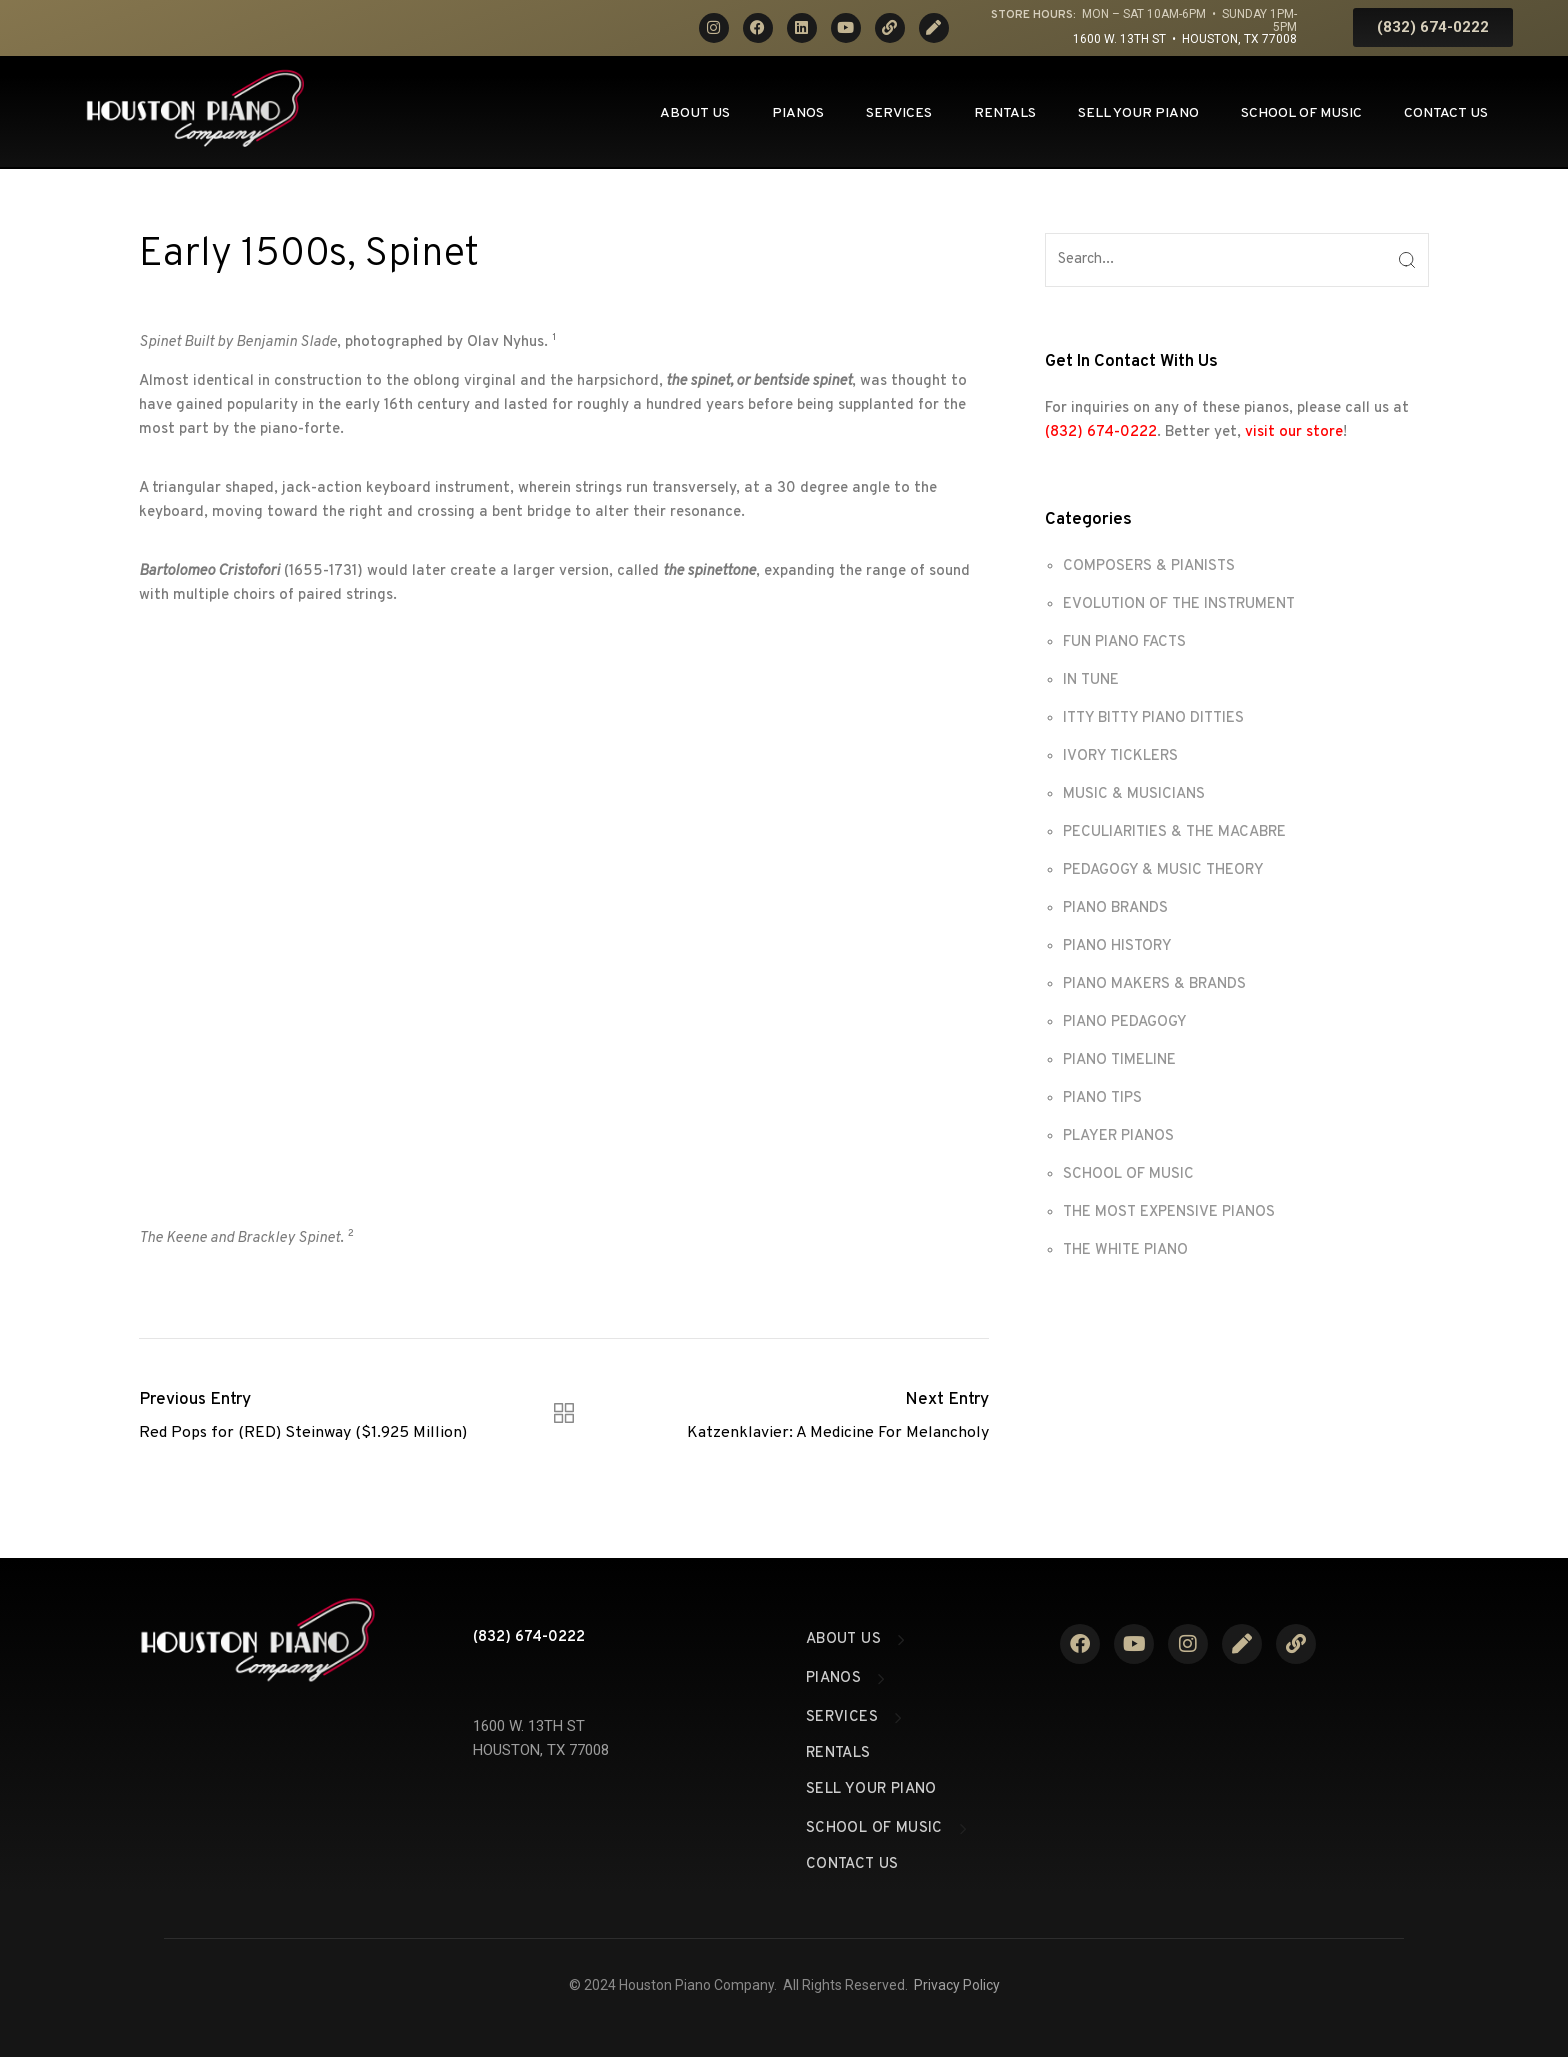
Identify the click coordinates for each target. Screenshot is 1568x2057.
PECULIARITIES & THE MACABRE (1174, 832)
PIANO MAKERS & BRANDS (1154, 984)
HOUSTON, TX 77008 (541, 1750)
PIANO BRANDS (1115, 908)
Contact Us (1446, 113)
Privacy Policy (957, 1985)
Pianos (798, 113)
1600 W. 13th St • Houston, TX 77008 (1185, 39)
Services (899, 113)
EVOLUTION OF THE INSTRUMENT (1179, 604)
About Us (695, 113)
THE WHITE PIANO (1125, 1250)
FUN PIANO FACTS (1124, 642)
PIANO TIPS (1102, 1098)
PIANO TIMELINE (1119, 1060)
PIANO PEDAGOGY (1125, 1022)
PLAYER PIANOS (1118, 1136)
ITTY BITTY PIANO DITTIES (1153, 718)
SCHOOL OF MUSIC (1128, 1174)
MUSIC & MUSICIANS (1134, 794)
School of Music (1301, 113)
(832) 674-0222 (1101, 432)
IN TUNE (1091, 680)
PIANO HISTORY (1117, 946)
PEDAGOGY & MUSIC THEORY (1163, 870)
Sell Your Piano (1138, 113)
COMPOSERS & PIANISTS (1149, 566)
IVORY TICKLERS (1120, 756)
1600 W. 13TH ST (529, 1726)
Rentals (1005, 113)
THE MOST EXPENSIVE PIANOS (1169, 1212)
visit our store (1294, 432)
